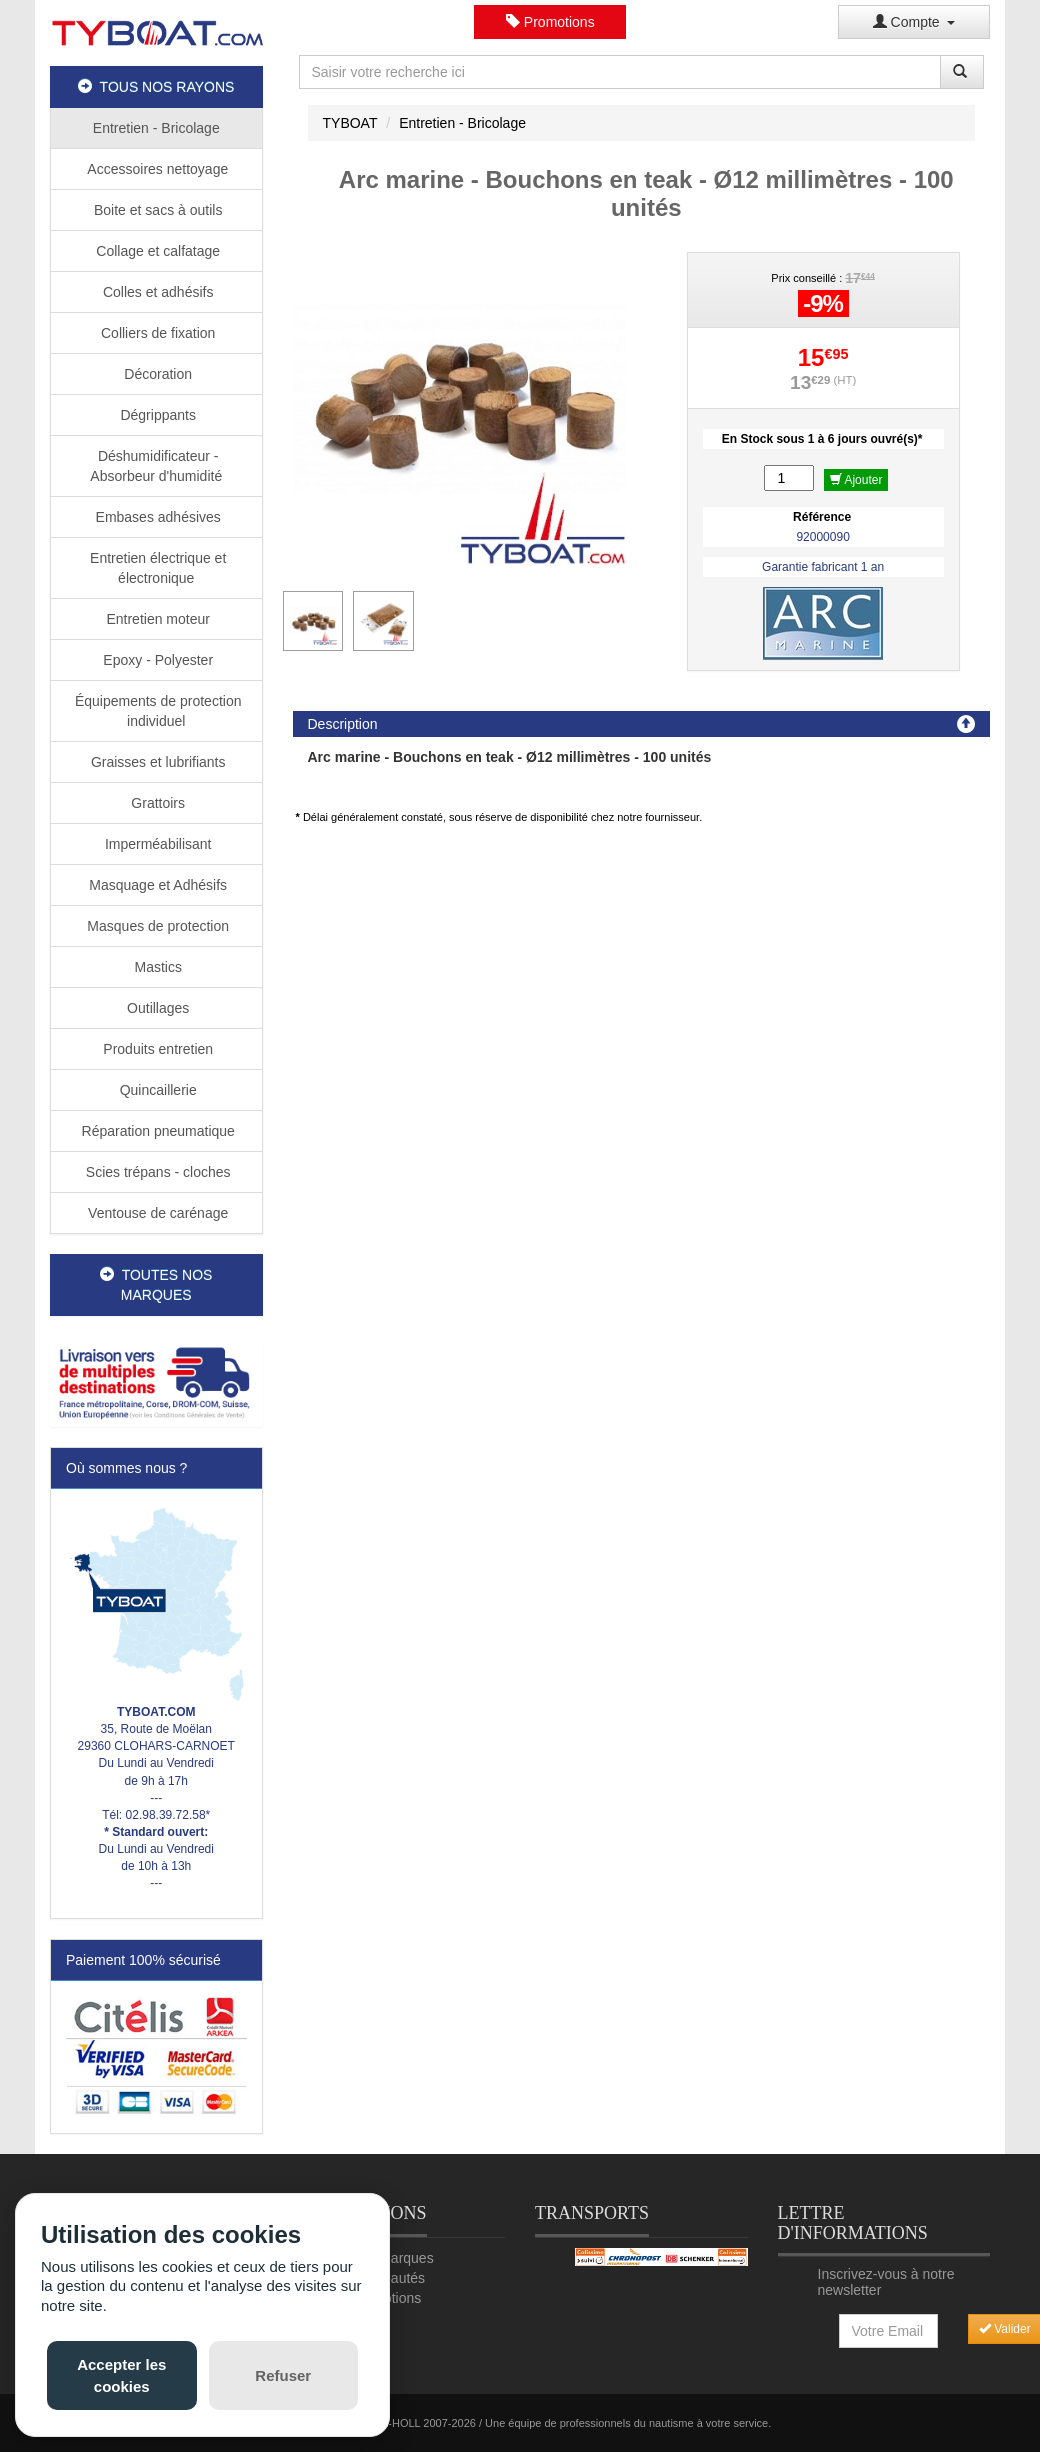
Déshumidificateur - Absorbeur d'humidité (156, 466)
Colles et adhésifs (156, 292)
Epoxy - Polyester (156, 660)
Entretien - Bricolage (156, 128)
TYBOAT (350, 123)
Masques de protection (156, 926)
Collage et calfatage (156, 251)
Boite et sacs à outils (156, 210)
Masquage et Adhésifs (156, 885)
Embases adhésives (156, 517)
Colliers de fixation (156, 333)
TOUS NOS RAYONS (156, 87)
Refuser (283, 2375)
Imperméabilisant (156, 844)
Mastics (156, 967)
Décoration (156, 374)
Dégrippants (156, 415)
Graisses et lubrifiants (156, 762)
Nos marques (391, 2258)
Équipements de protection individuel (156, 711)
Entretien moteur (156, 619)
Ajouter (856, 480)
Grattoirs (156, 803)
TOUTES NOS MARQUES (156, 1285)
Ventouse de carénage (156, 1213)
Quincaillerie (156, 1090)
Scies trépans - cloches (156, 1172)
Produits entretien (156, 1049)
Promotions (550, 22)
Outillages (156, 1008)
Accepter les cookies (121, 2375)
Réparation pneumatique (156, 1131)
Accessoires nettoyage (156, 169)
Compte (914, 22)
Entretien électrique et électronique (156, 568)
